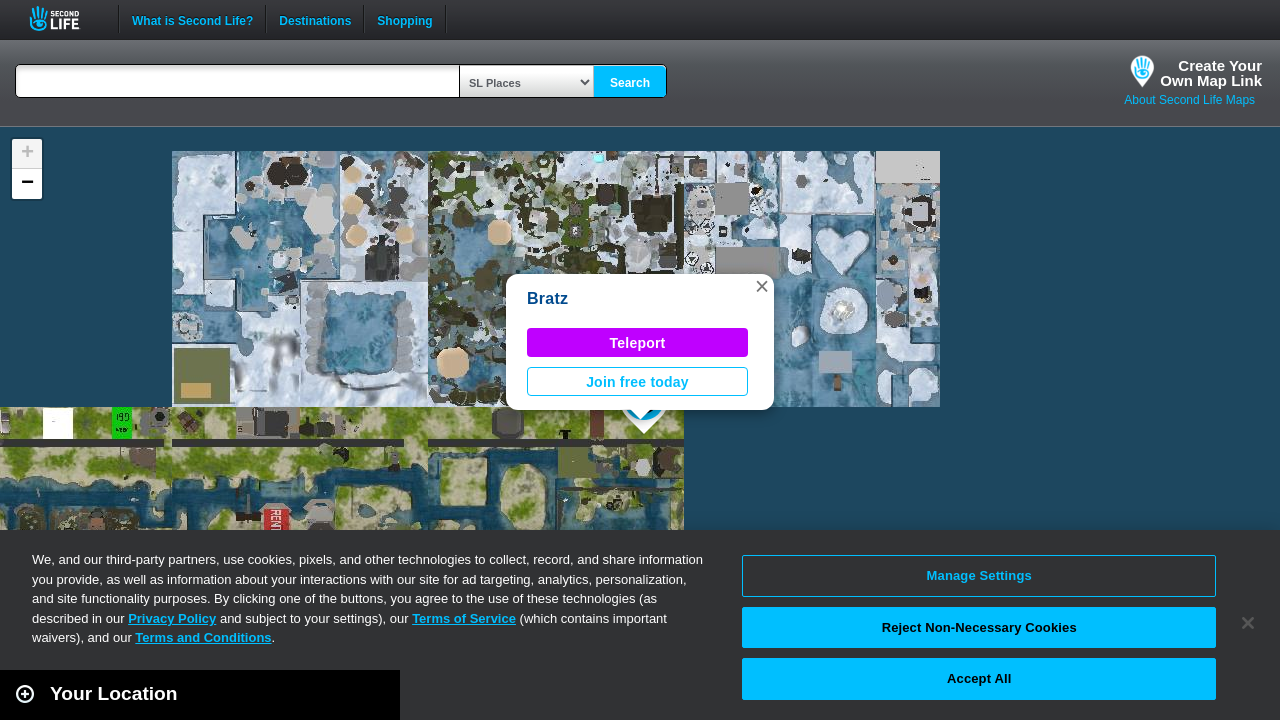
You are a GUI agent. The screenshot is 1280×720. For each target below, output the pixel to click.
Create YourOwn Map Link (1211, 73)
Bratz (547, 298)
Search (630, 83)
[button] (762, 286)
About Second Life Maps (1189, 100)
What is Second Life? (192, 19)
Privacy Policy (172, 618)
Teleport (638, 343)
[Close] (1248, 623)
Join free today (637, 382)
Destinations (315, 19)
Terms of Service (464, 618)
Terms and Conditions (203, 637)
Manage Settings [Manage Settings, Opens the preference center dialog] (979, 575)
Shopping (404, 19)
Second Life (65, 18)
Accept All (979, 678)
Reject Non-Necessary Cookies (979, 627)
